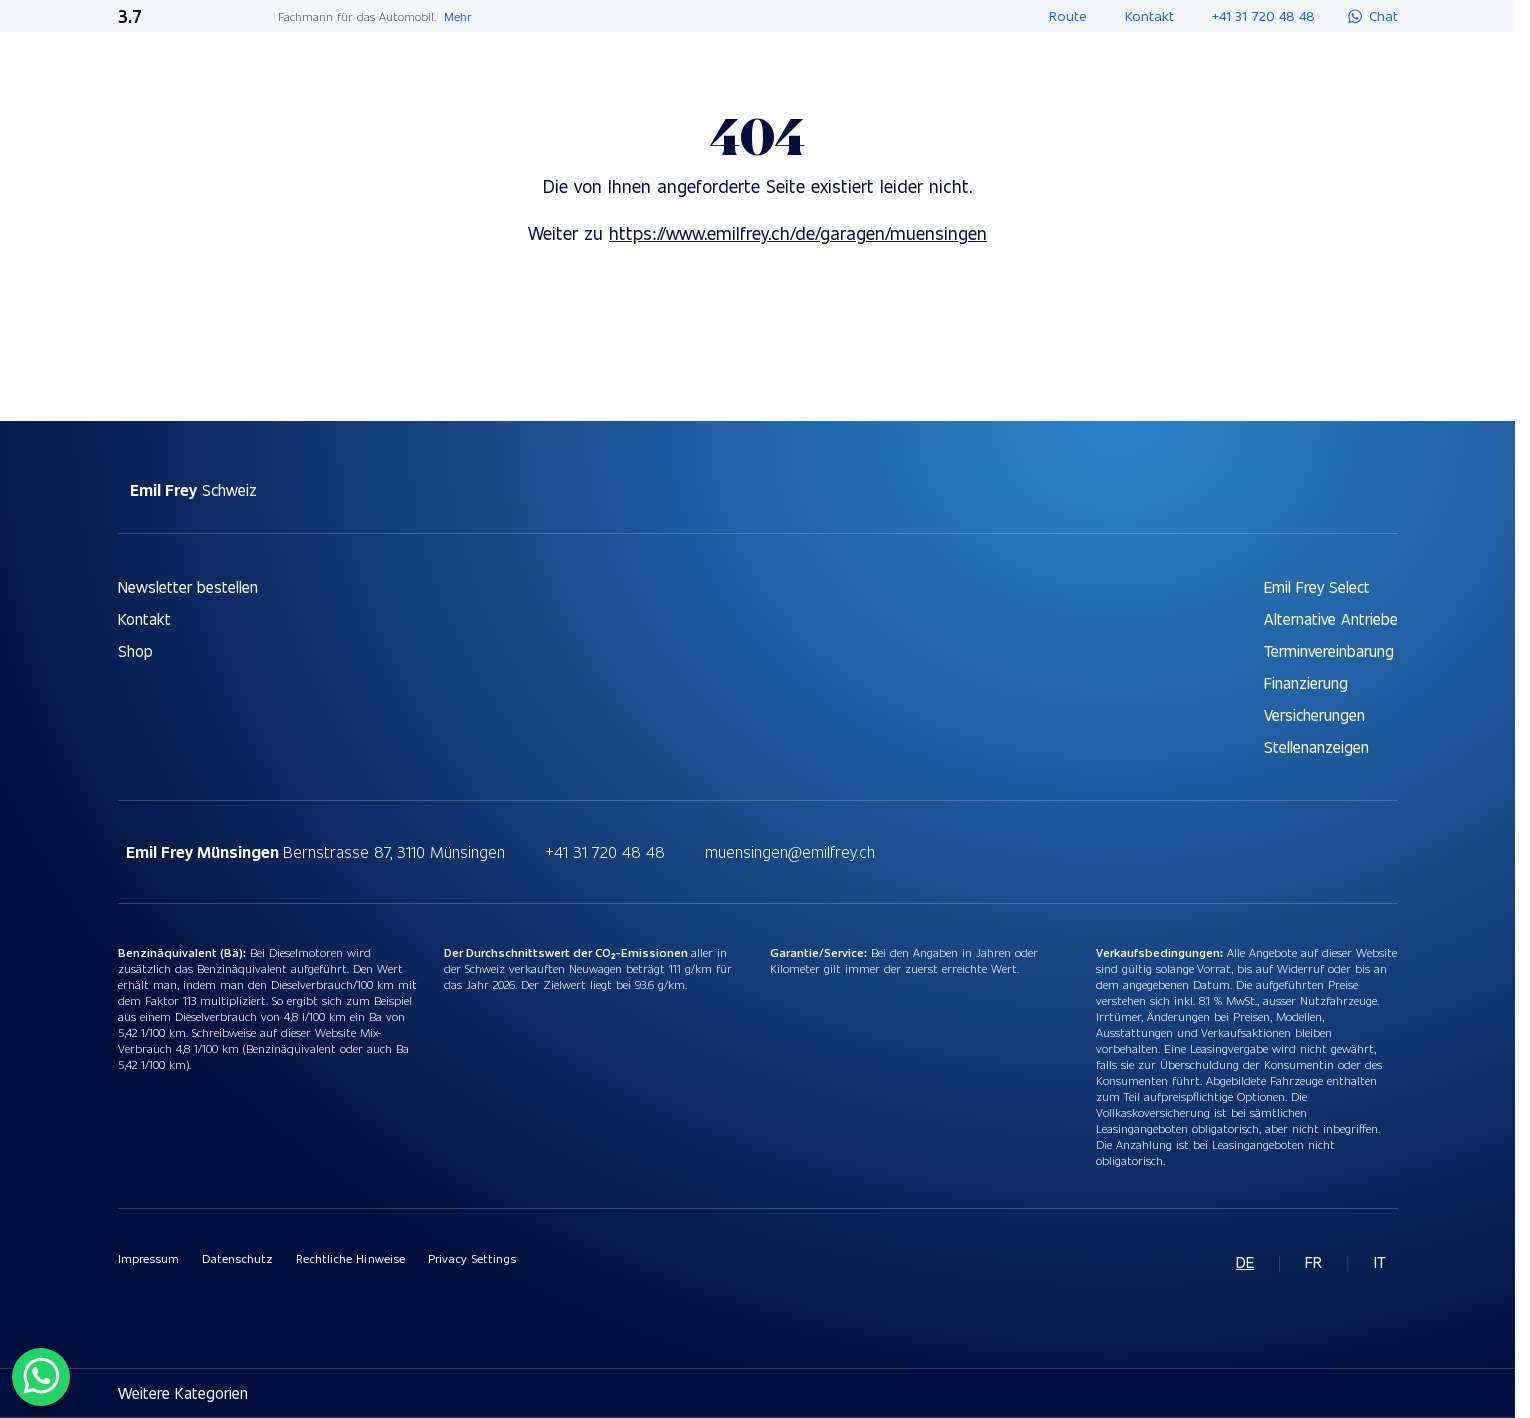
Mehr (457, 16)
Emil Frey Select (1317, 586)
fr (1313, 1261)
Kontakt (144, 618)
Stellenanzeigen (1316, 746)
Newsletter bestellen (188, 586)
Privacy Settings (472, 1258)
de (1245, 1261)
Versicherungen (1314, 714)
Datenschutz (237, 1258)
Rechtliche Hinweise (350, 1258)
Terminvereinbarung (1329, 650)
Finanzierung (1306, 682)
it (1380, 1261)
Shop (135, 650)
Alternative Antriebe (1331, 618)
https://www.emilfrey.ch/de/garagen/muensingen (798, 232)
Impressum (148, 1258)
